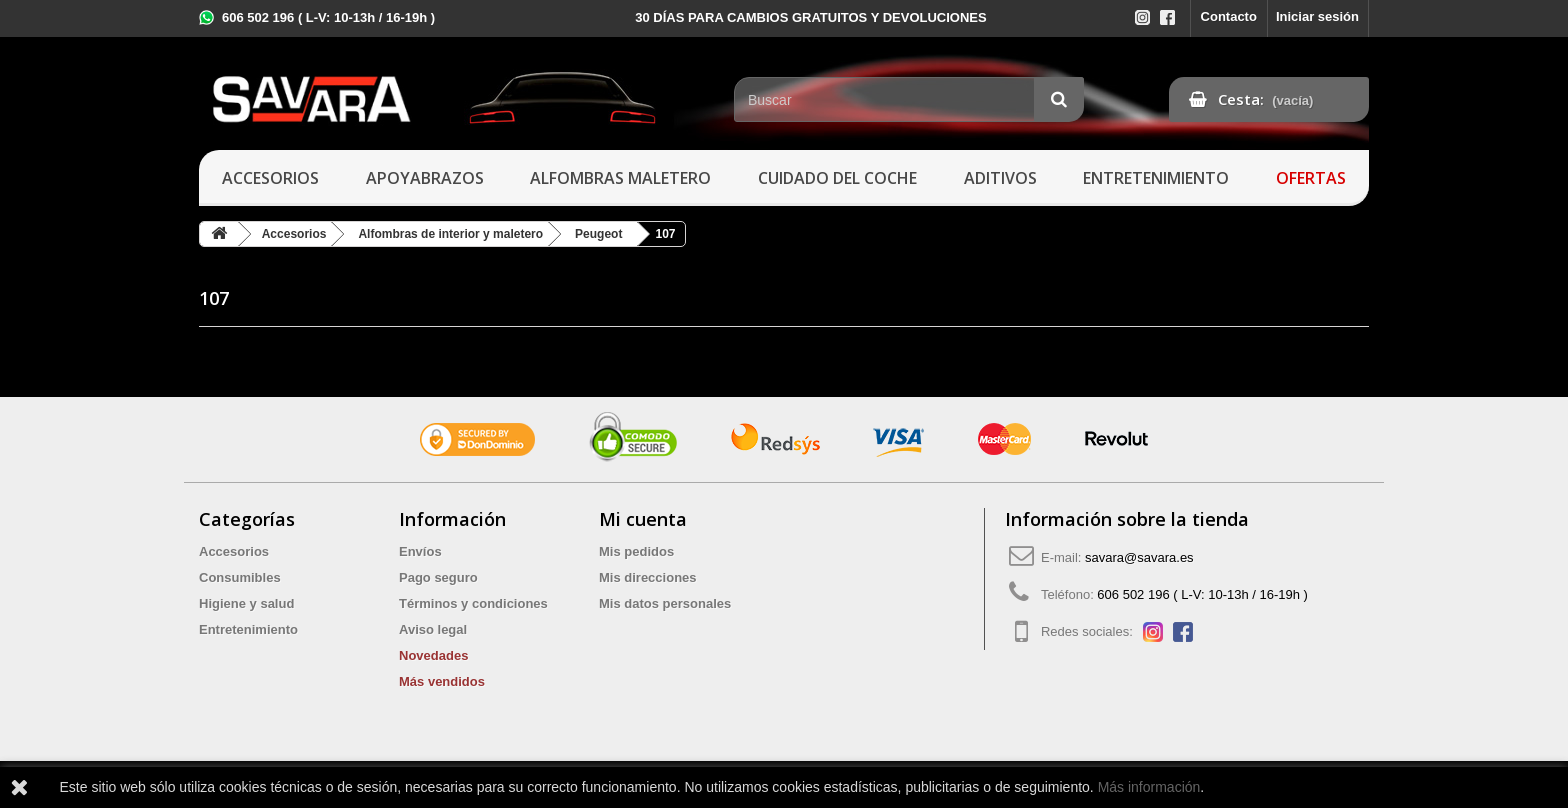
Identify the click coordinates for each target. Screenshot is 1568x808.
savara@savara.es (1139, 557)
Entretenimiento (1156, 178)
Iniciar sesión (1317, 16)
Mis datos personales (665, 603)
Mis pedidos (636, 551)
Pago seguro (438, 577)
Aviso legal (433, 629)
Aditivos (1000, 178)
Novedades (433, 655)
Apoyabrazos (425, 178)
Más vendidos (442, 681)
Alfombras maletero (620, 178)
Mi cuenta (643, 519)
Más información (1149, 787)
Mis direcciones (648, 577)
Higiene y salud (246, 603)
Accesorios (270, 178)
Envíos (420, 551)
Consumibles (240, 577)
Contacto (1229, 16)
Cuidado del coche (837, 178)
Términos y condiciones (473, 603)
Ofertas (1311, 178)
